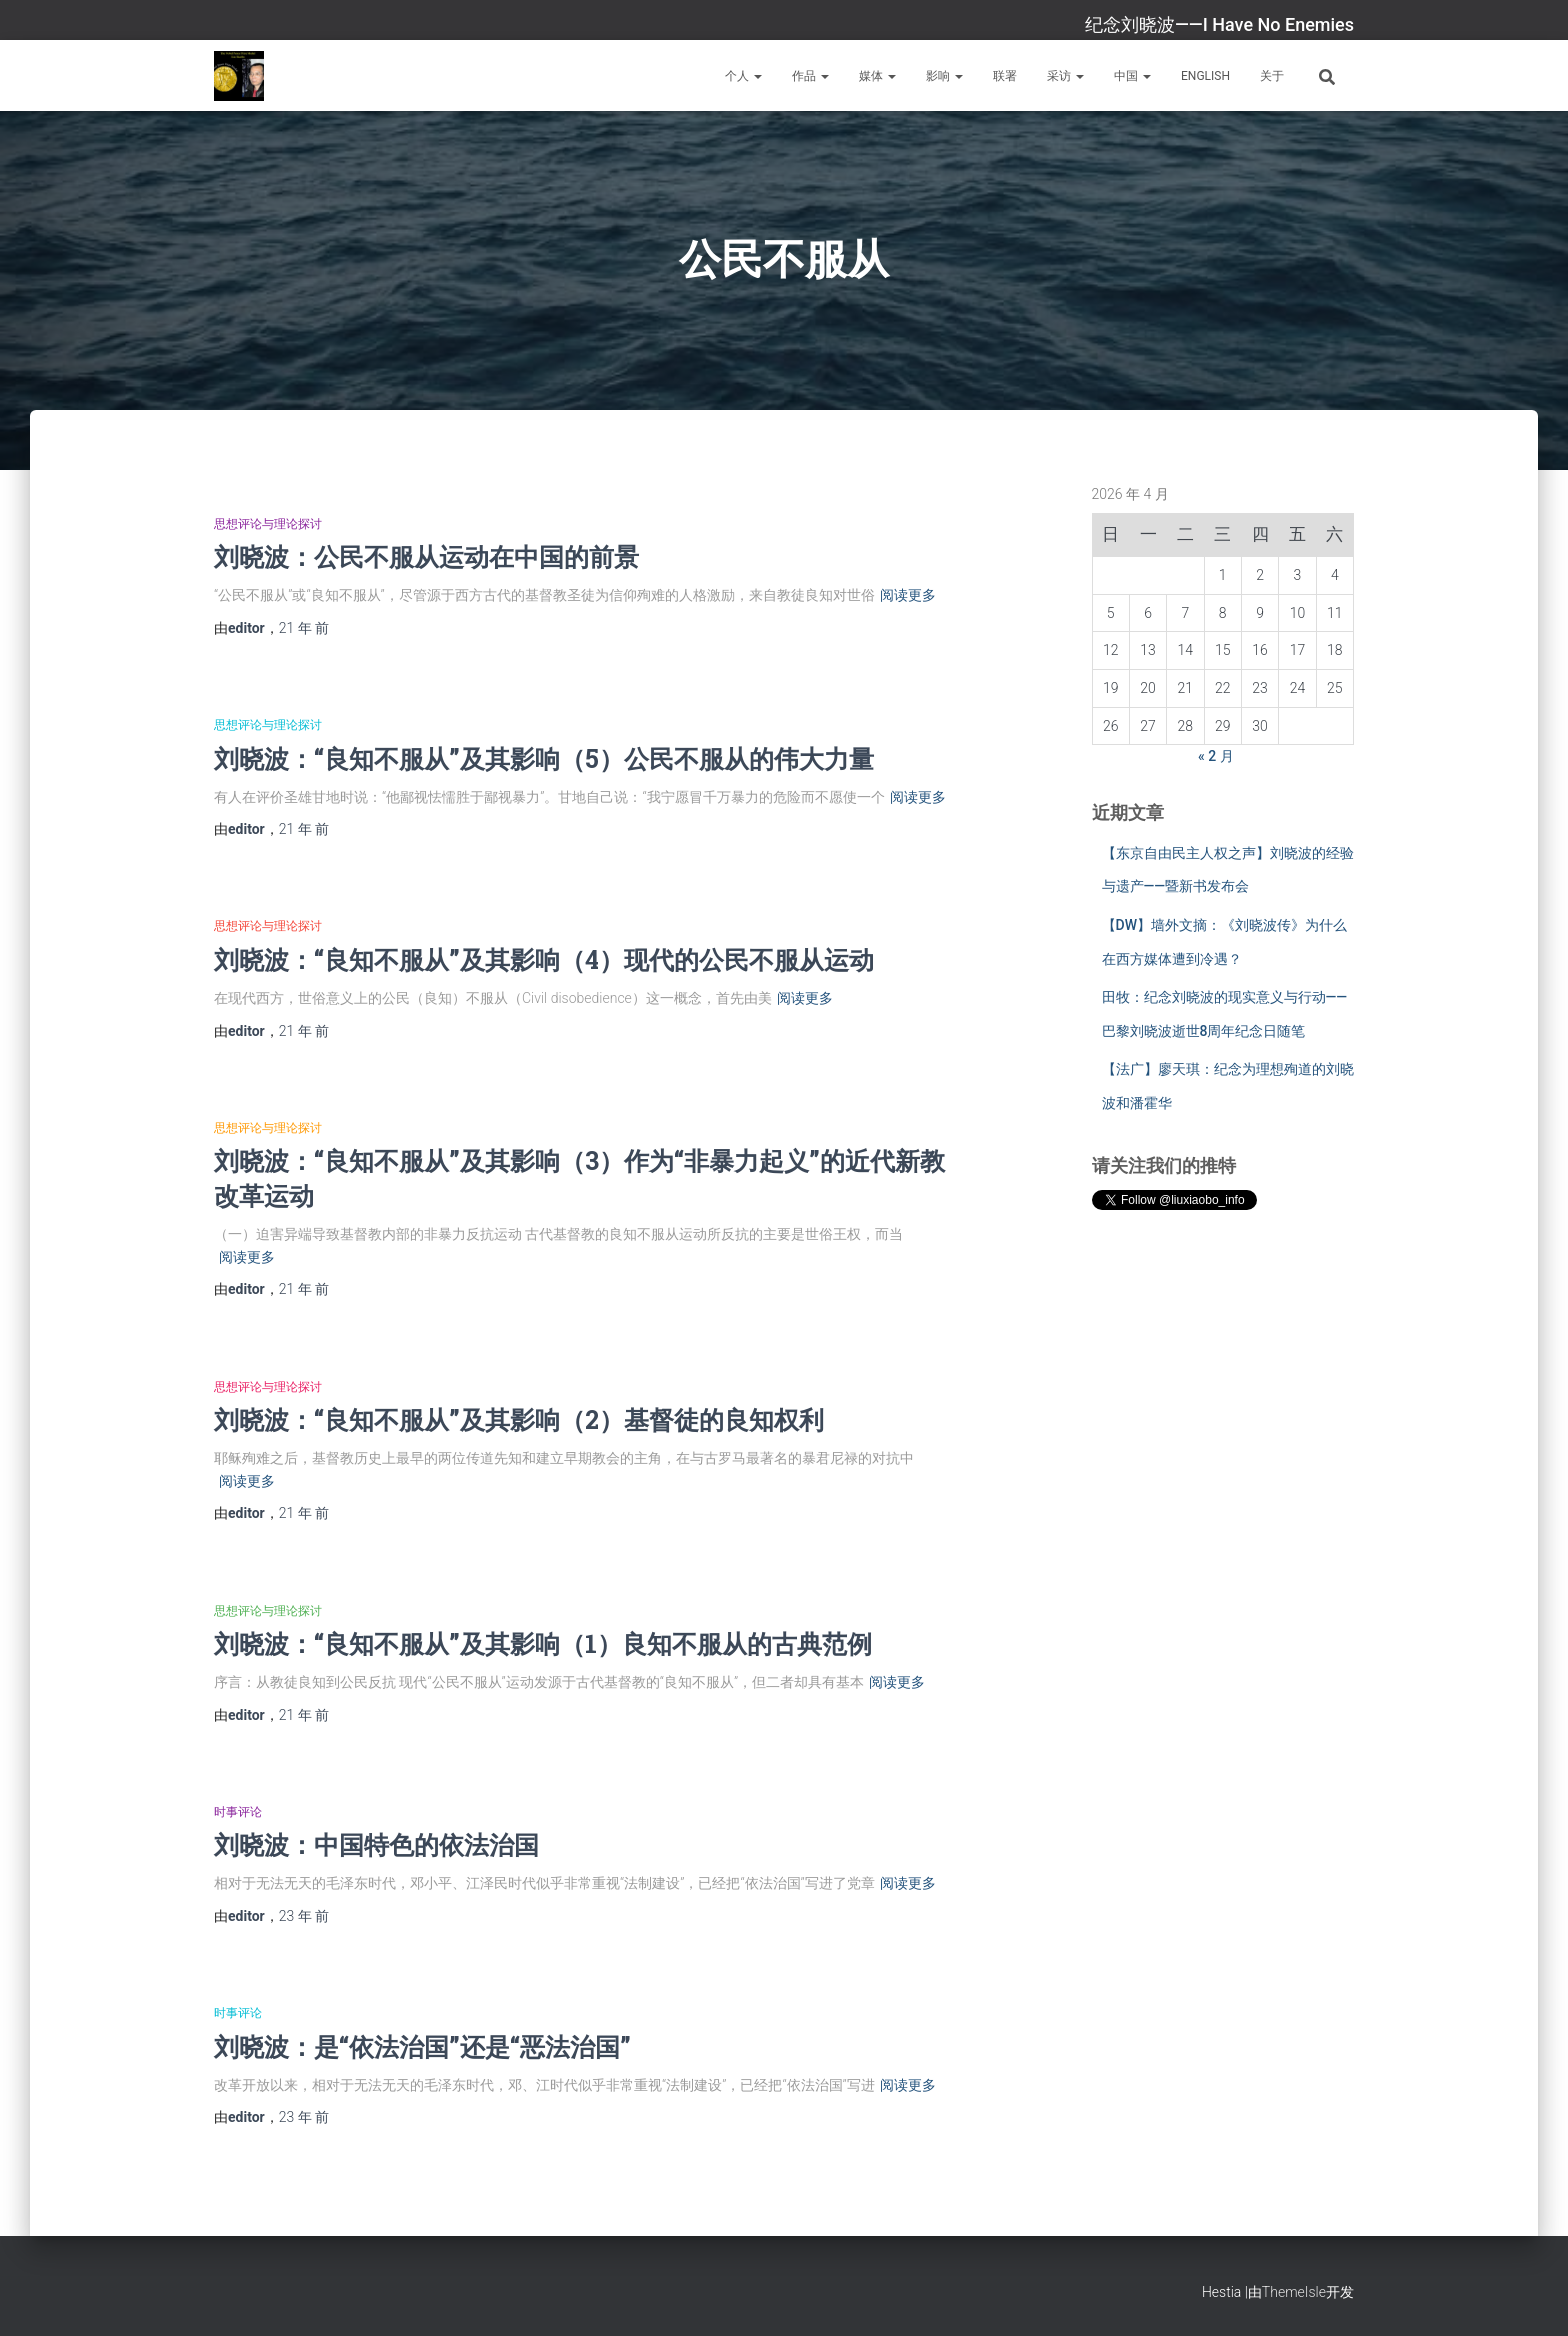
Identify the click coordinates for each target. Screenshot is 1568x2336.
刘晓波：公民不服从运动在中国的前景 (426, 556)
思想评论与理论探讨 (268, 524)
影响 (944, 76)
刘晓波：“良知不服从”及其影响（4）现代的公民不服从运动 (544, 959)
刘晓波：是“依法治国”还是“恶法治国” (422, 2046)
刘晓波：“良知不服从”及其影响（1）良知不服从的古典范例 (543, 1643)
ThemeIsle (1294, 2292)
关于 (1272, 76)
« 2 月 (1216, 756)
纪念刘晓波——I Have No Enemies (1219, 24)
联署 (1005, 76)
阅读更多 (908, 595)
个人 (743, 76)
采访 (1065, 76)
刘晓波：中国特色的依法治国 (376, 1844)
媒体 (877, 76)
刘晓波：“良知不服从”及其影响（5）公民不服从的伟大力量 (544, 758)
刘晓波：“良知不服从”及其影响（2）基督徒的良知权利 (519, 1419)
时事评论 (238, 1812)
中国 (1132, 76)
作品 (810, 76)
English (1205, 76)
